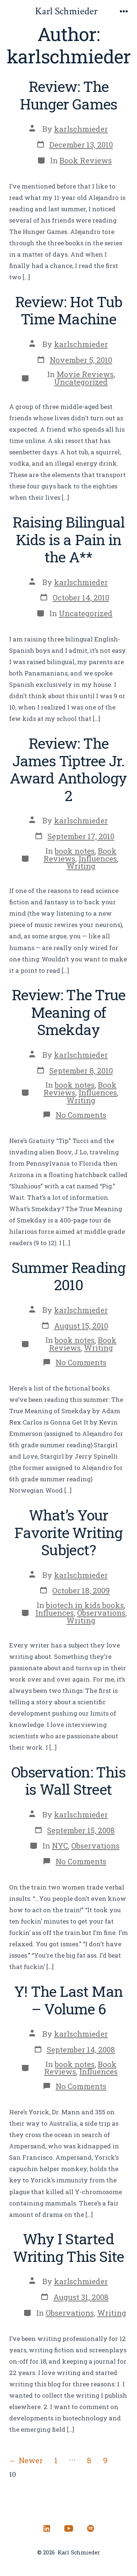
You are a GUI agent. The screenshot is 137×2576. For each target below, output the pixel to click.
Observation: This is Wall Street (68, 1780)
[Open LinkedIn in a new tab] (47, 2528)
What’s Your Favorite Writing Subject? (68, 1532)
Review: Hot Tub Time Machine (68, 310)
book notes (75, 851)
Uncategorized (81, 382)
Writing (80, 866)
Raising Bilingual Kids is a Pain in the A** (68, 539)
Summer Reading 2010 (69, 1276)
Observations (101, 1613)
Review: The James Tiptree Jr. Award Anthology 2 (68, 769)
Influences (98, 858)
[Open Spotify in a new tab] (90, 2528)
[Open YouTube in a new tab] (68, 2528)
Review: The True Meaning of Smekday (68, 1012)
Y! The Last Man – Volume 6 (68, 1999)
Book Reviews (86, 160)
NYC (60, 1845)
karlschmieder (81, 129)
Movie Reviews (85, 374)
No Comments (81, 1115)
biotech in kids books (85, 1605)
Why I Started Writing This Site (68, 2247)
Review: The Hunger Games (69, 95)
